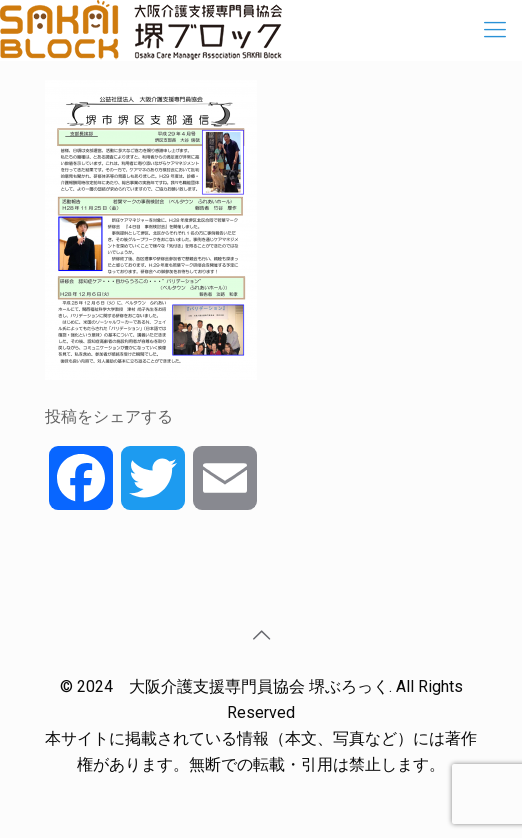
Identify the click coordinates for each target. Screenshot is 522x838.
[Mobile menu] (495, 30)
